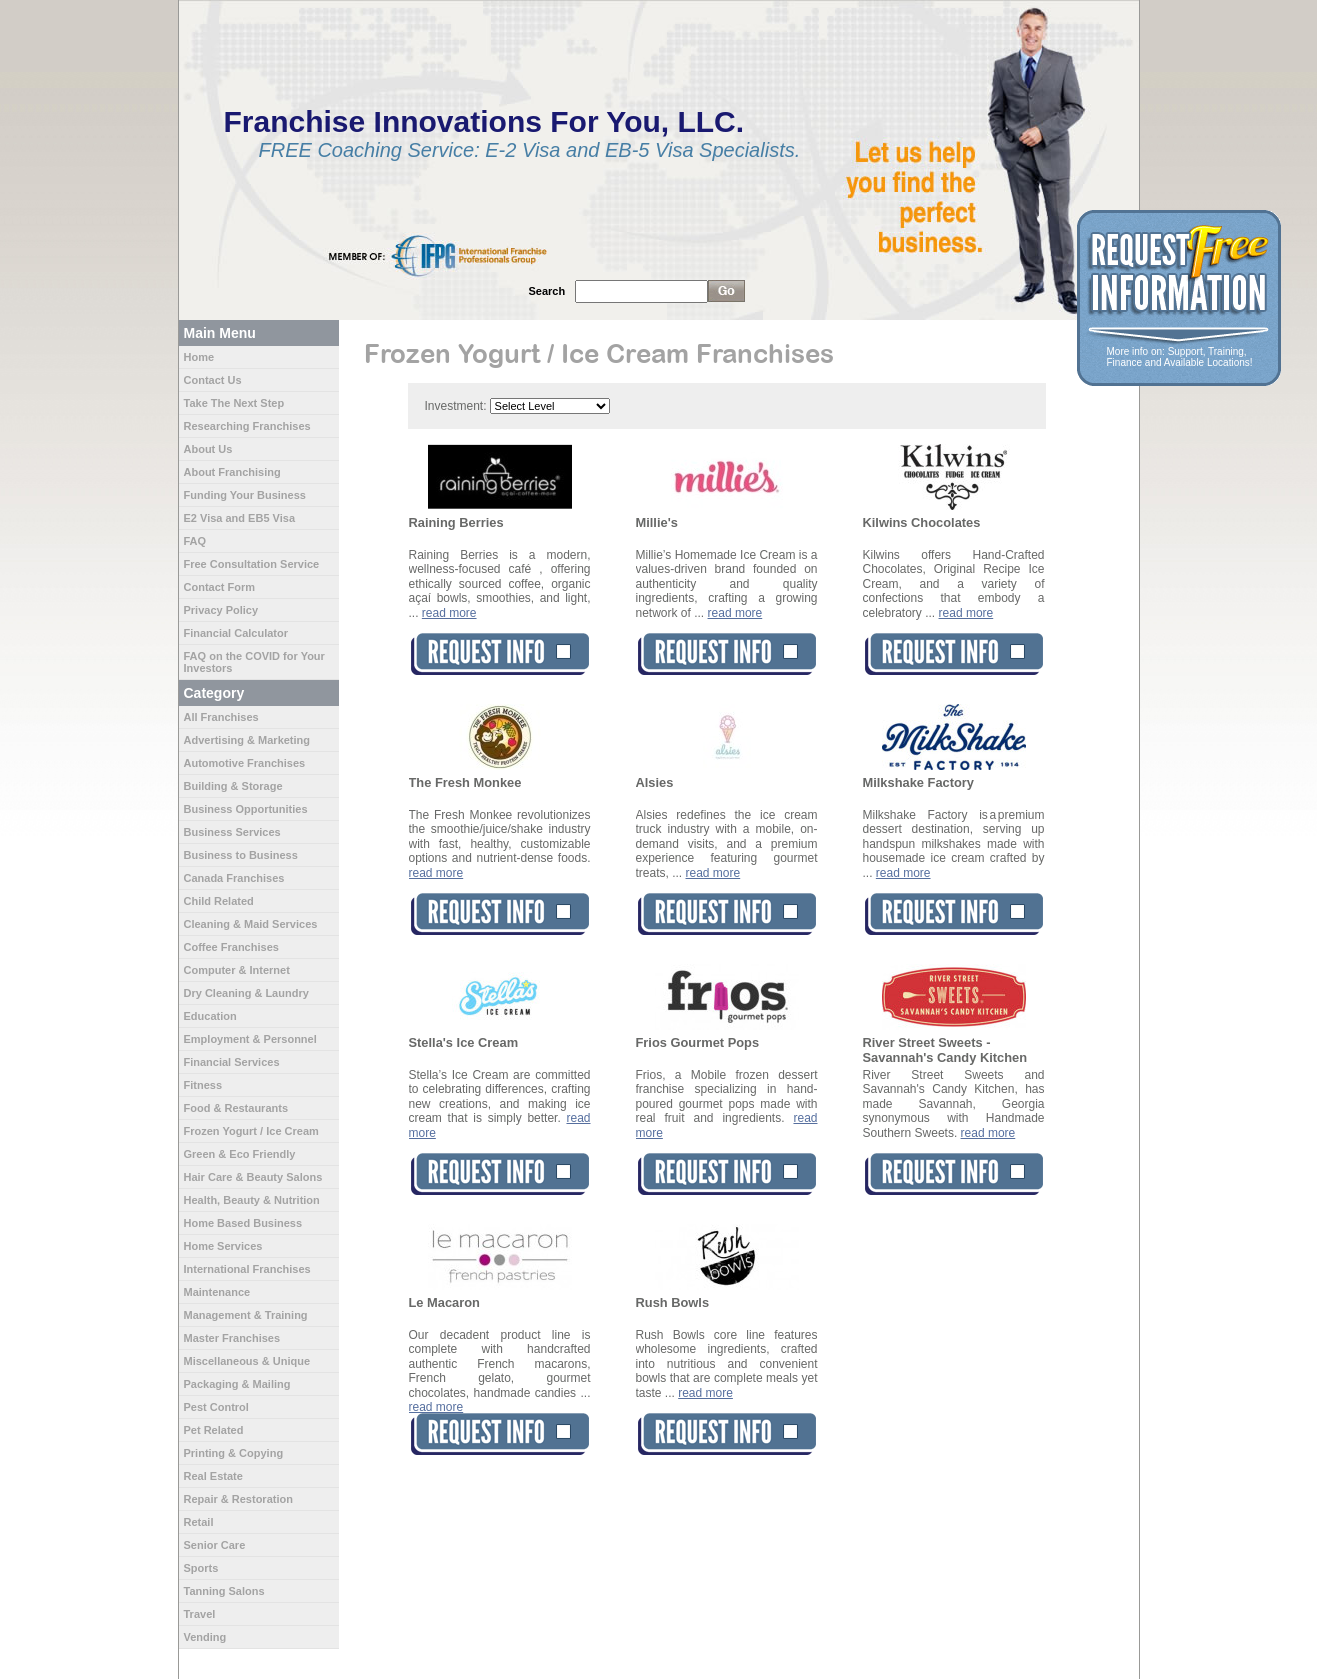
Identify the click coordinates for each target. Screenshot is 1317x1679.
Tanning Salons (224, 1591)
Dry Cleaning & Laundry (246, 993)
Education (210, 1016)
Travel (200, 1614)
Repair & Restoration (238, 1499)
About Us (208, 449)
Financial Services (232, 1062)
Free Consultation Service (252, 564)
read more (449, 613)
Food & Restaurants (236, 1108)
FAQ (195, 541)
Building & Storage (233, 786)
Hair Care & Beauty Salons (253, 1177)
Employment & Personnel (250, 1039)
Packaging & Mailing (237, 1384)
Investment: (456, 406)
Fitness (203, 1085)
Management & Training (246, 1315)
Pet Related (214, 1430)
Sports (201, 1568)
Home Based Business (243, 1223)
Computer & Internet (237, 970)
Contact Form (220, 587)
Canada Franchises (234, 878)
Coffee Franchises (231, 947)
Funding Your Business (245, 495)
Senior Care (215, 1545)
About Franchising (232, 472)
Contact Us (213, 380)
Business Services (232, 832)
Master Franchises (232, 1338)
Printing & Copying (234, 1453)
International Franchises (247, 1269)
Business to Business (241, 855)
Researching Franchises (247, 426)
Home (199, 357)
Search (547, 291)
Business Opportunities (246, 809)
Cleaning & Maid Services (251, 924)
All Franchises (221, 717)
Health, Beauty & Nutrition (252, 1200)
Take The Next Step (234, 403)
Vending (205, 1637)
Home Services (223, 1246)
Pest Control (216, 1407)
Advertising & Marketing (247, 740)
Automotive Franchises (245, 763)
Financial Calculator (236, 633)
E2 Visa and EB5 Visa (240, 518)
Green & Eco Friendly (240, 1154)
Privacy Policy (221, 610)
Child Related (219, 901)
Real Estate (213, 1476)
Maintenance (217, 1292)
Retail (199, 1522)
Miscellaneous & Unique (247, 1361)
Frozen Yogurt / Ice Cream (251, 1131)
